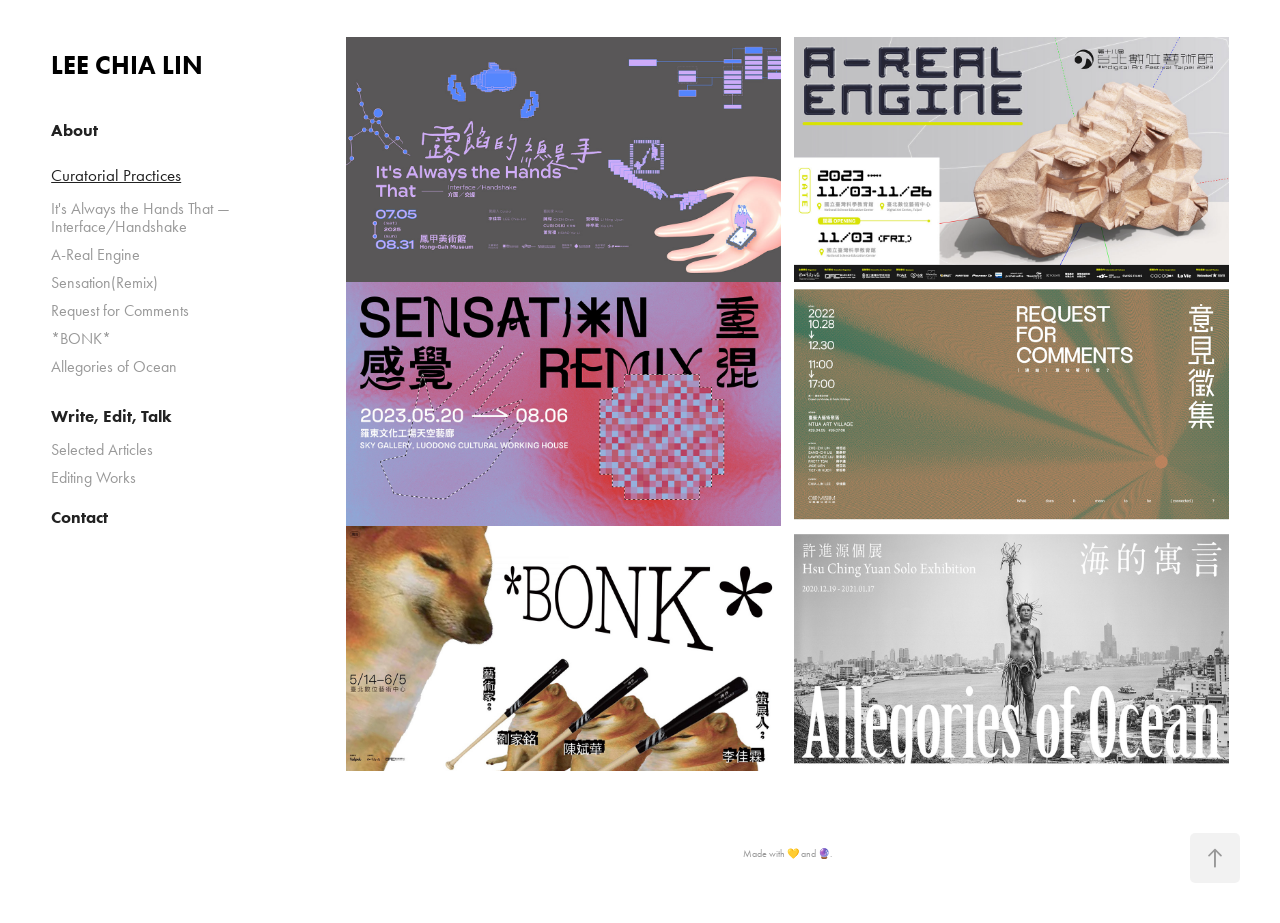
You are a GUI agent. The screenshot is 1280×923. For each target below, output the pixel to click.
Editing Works (93, 477)
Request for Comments (120, 310)
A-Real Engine (95, 254)
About (74, 130)
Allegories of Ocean (114, 366)
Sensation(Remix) (104, 282)
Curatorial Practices (116, 175)
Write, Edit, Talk (111, 416)
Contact (79, 517)
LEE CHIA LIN (127, 65)
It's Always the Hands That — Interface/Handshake (140, 217)
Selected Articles (102, 449)
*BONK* (81, 338)
